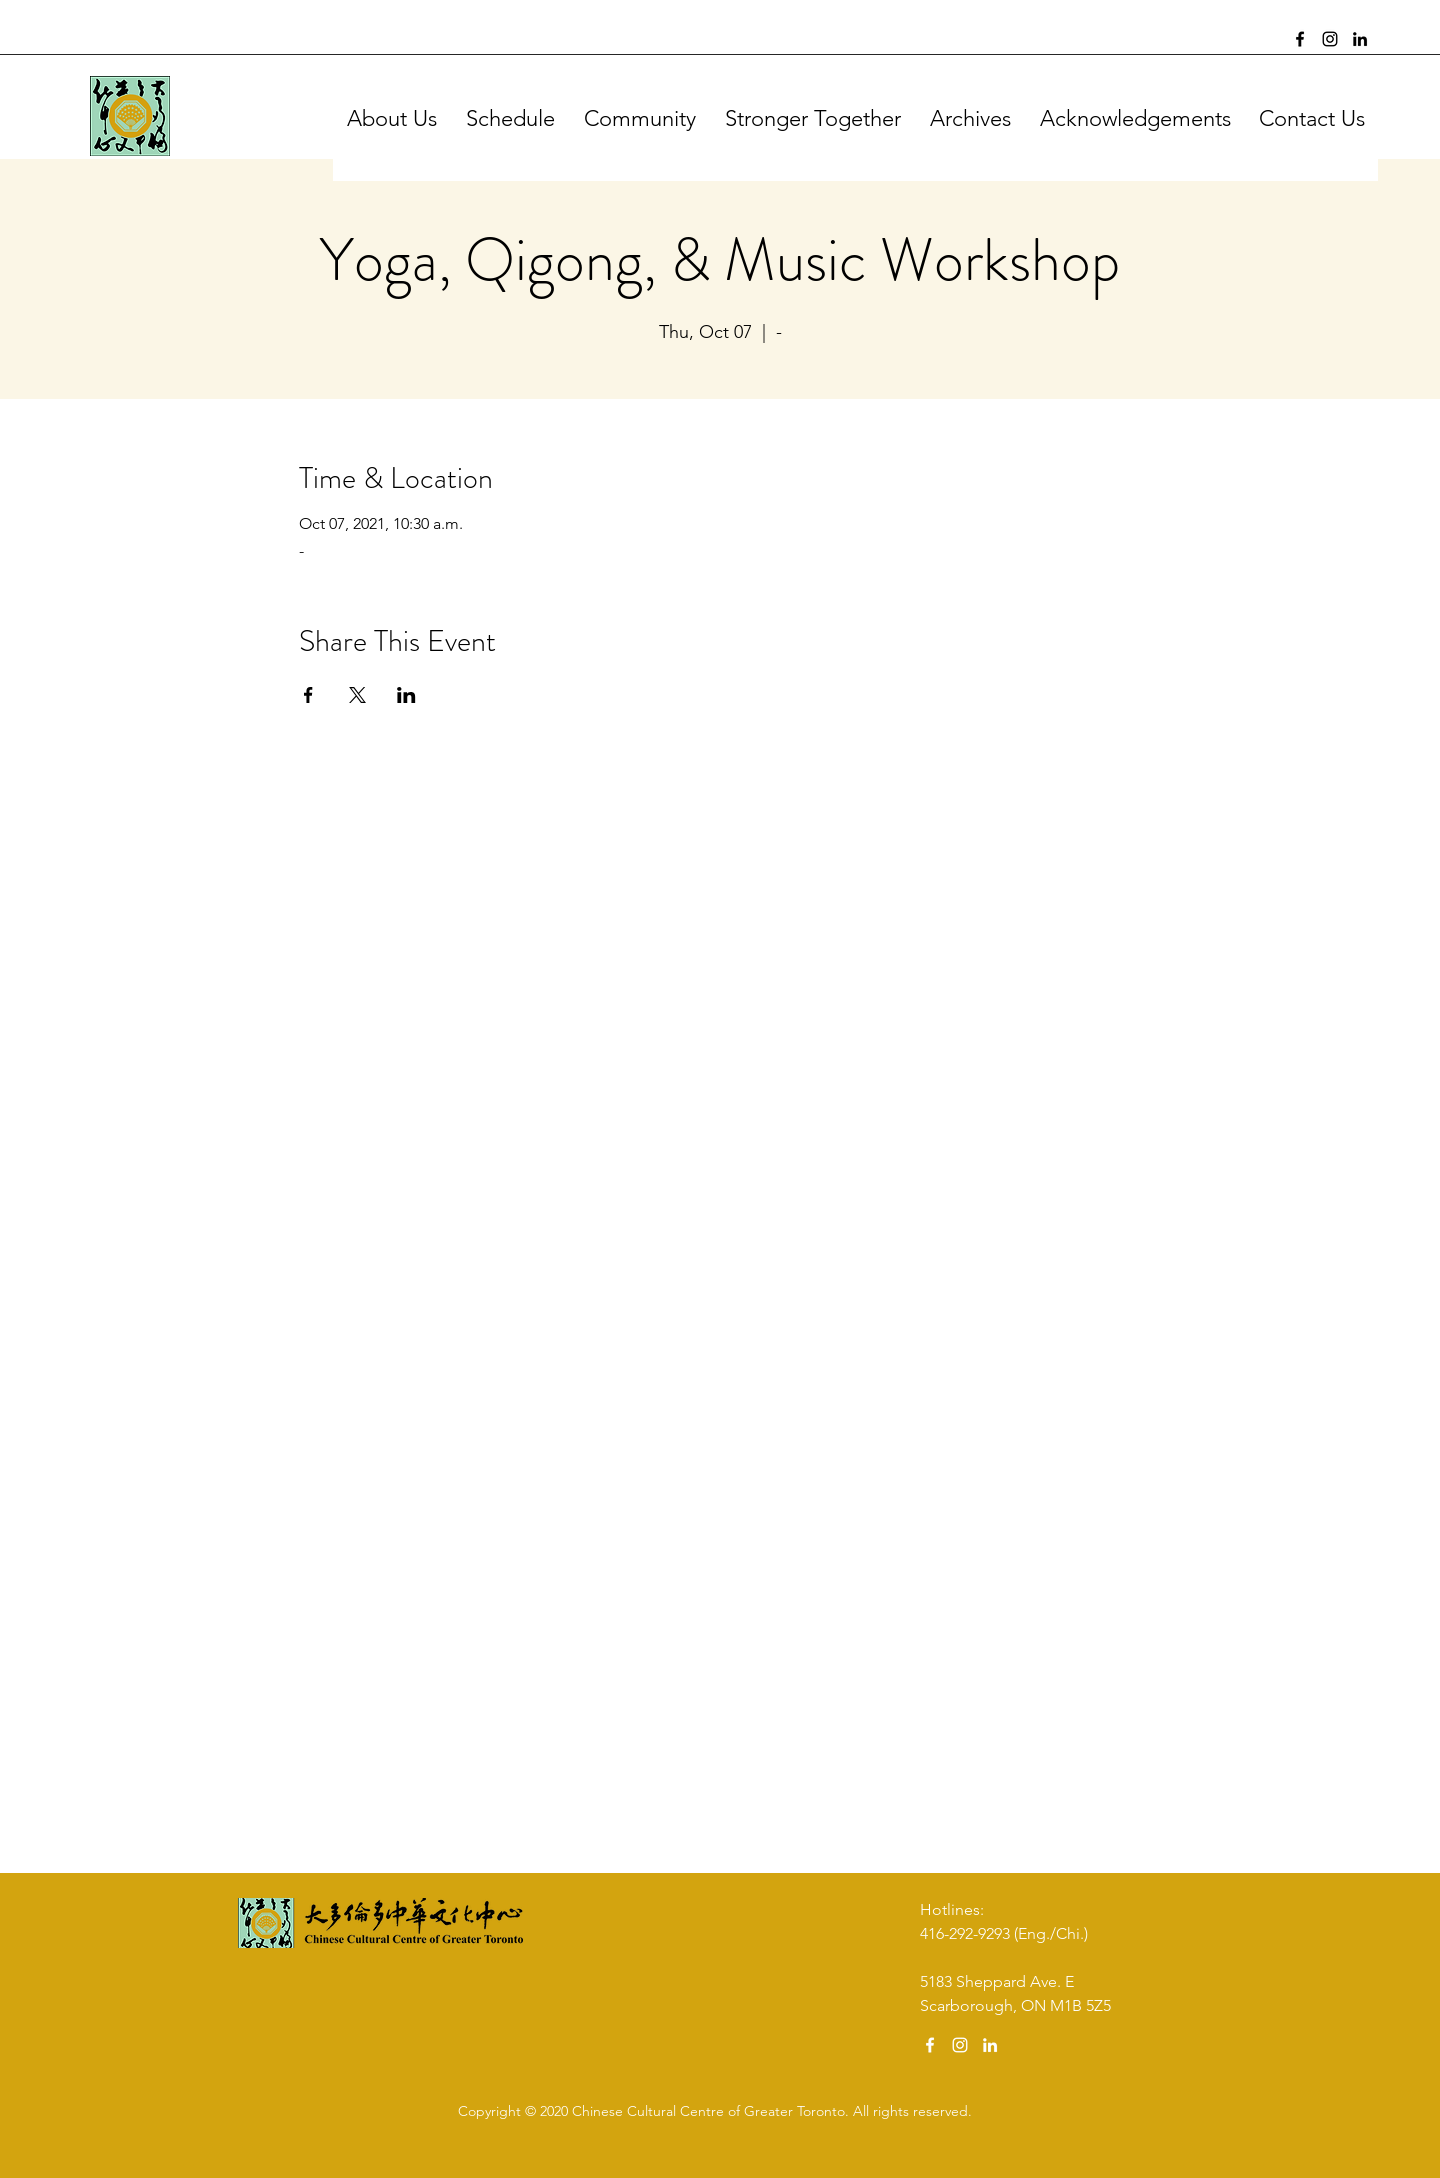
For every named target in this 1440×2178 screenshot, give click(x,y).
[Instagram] (1330, 39)
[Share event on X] (357, 695)
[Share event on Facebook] (308, 695)
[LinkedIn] (1360, 39)
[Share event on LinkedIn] (406, 695)
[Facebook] (1300, 39)
